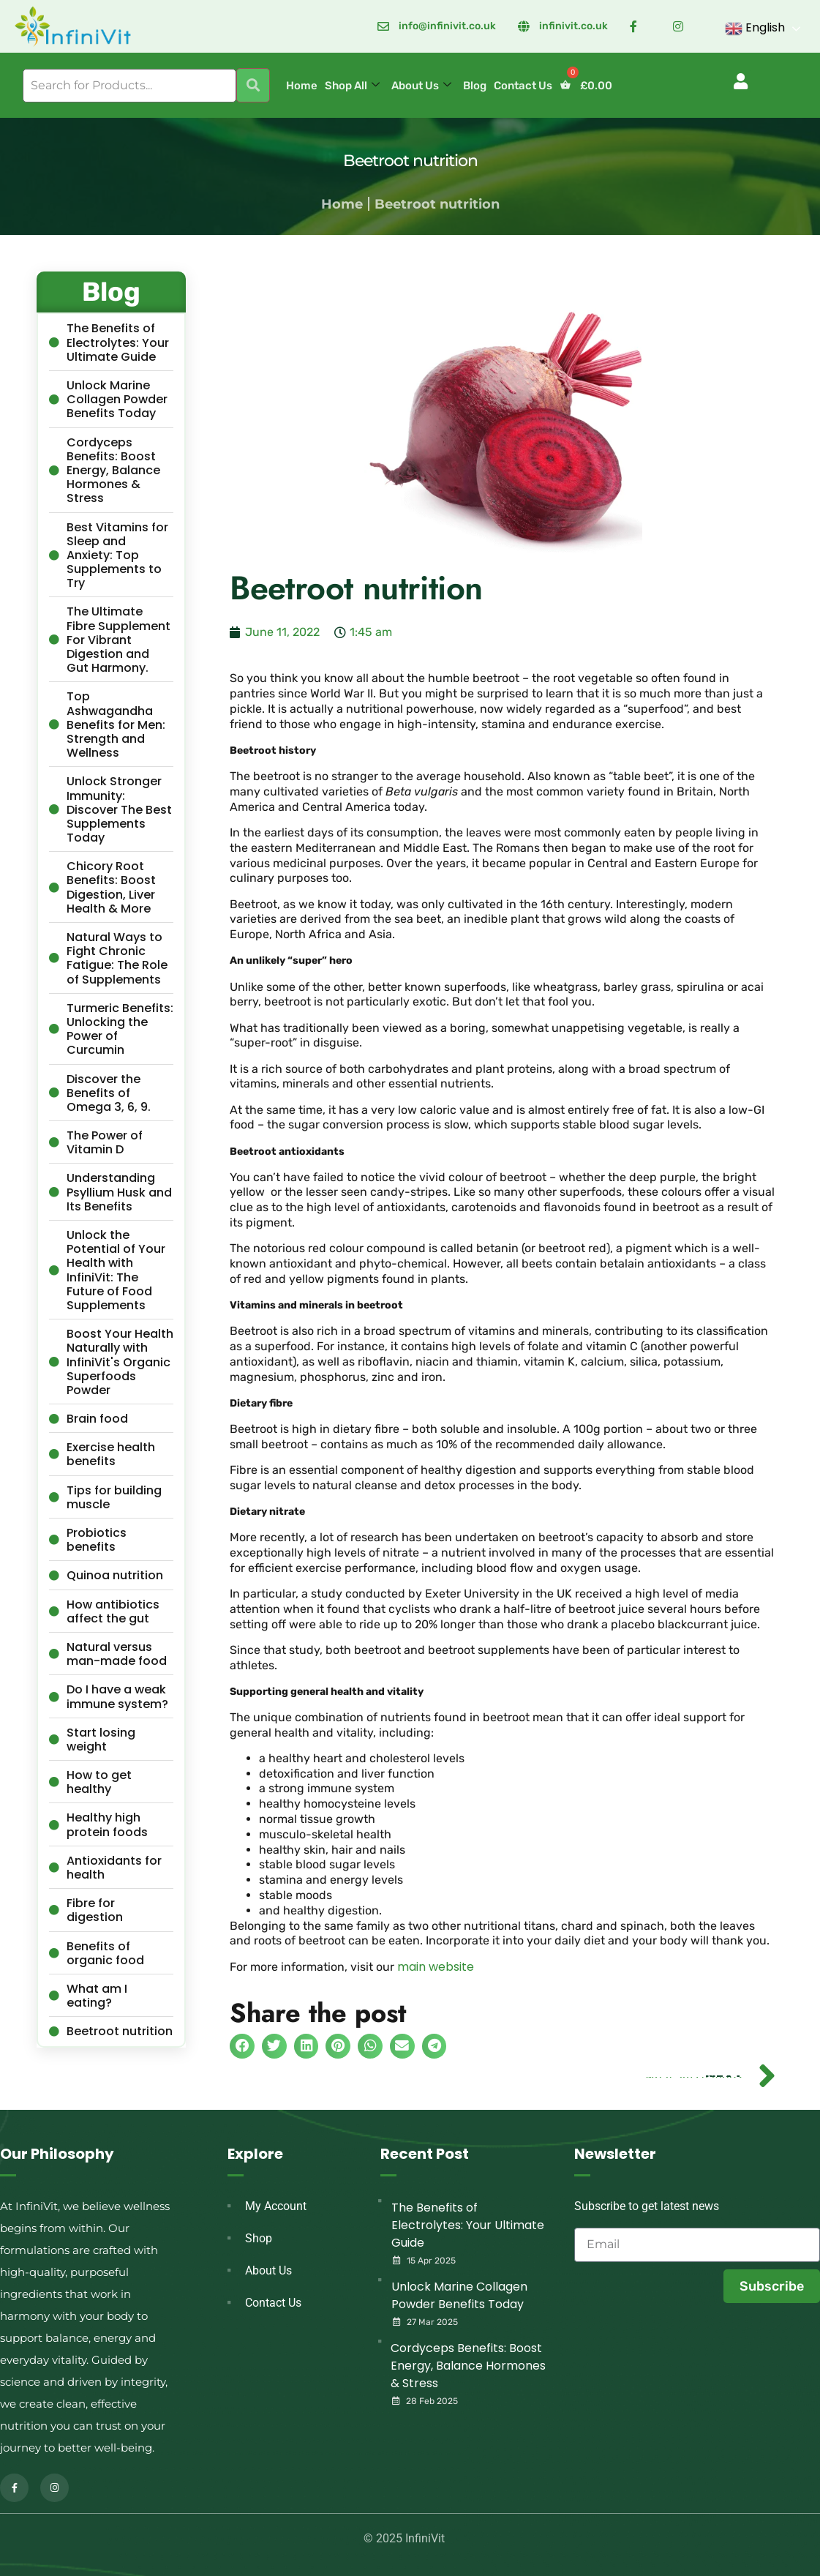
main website (435, 1966)
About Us (421, 86)
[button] (740, 81)
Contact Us (523, 85)
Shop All (352, 86)
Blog (474, 85)
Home (301, 85)
